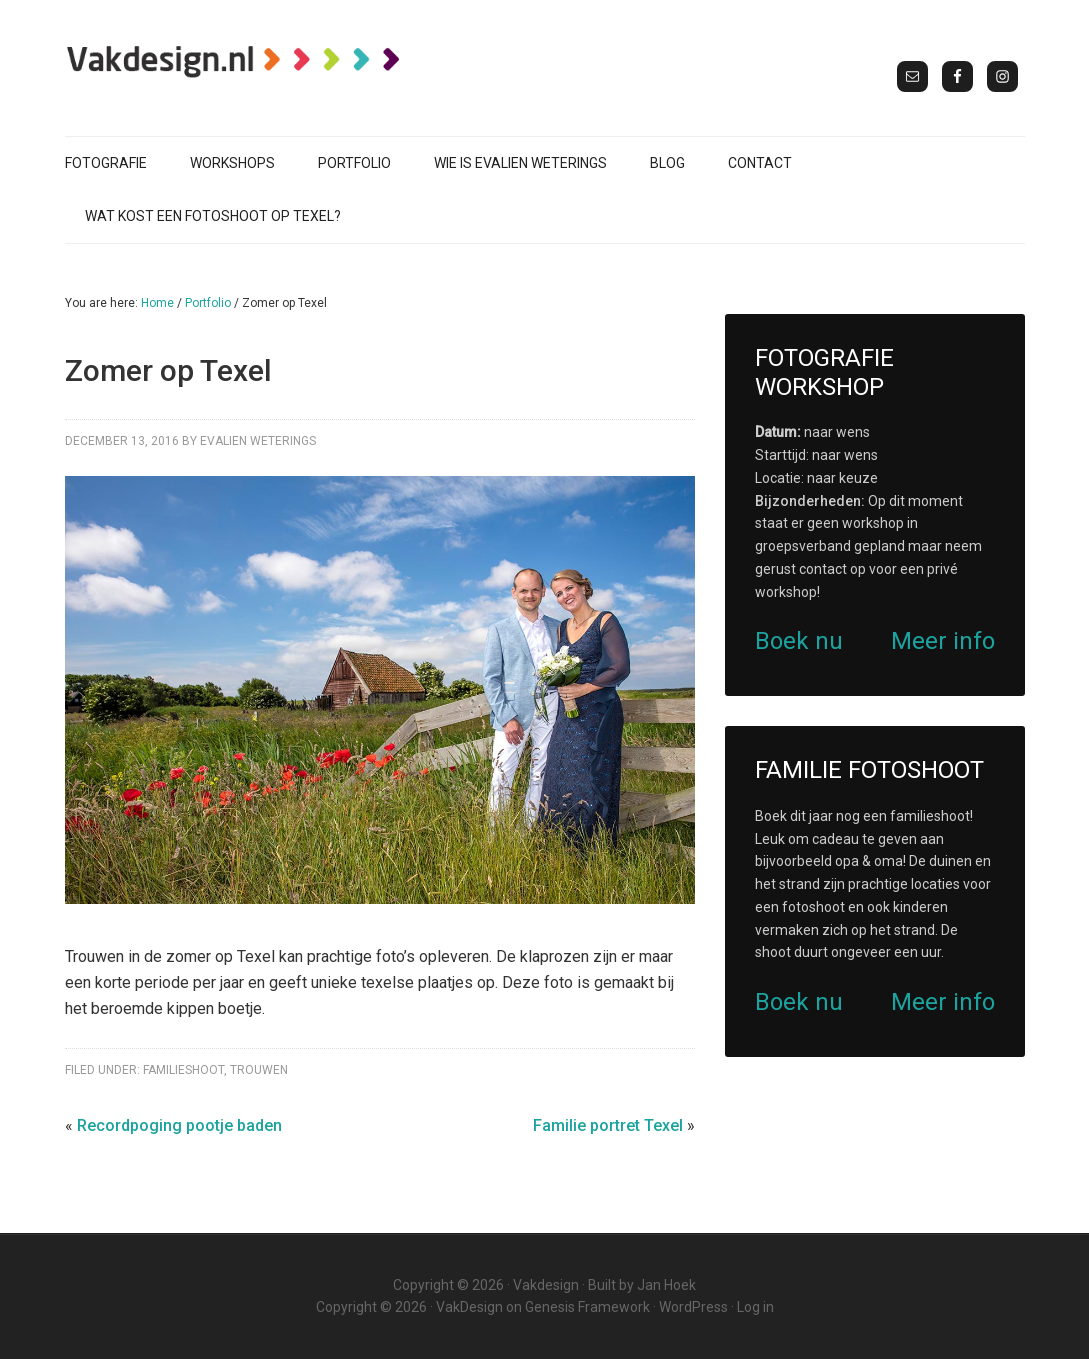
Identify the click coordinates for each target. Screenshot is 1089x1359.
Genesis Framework (587, 1307)
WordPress (693, 1307)
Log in (755, 1307)
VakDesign (469, 1307)
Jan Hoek (666, 1285)
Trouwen (259, 1070)
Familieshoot (183, 1070)
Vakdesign (546, 1285)
